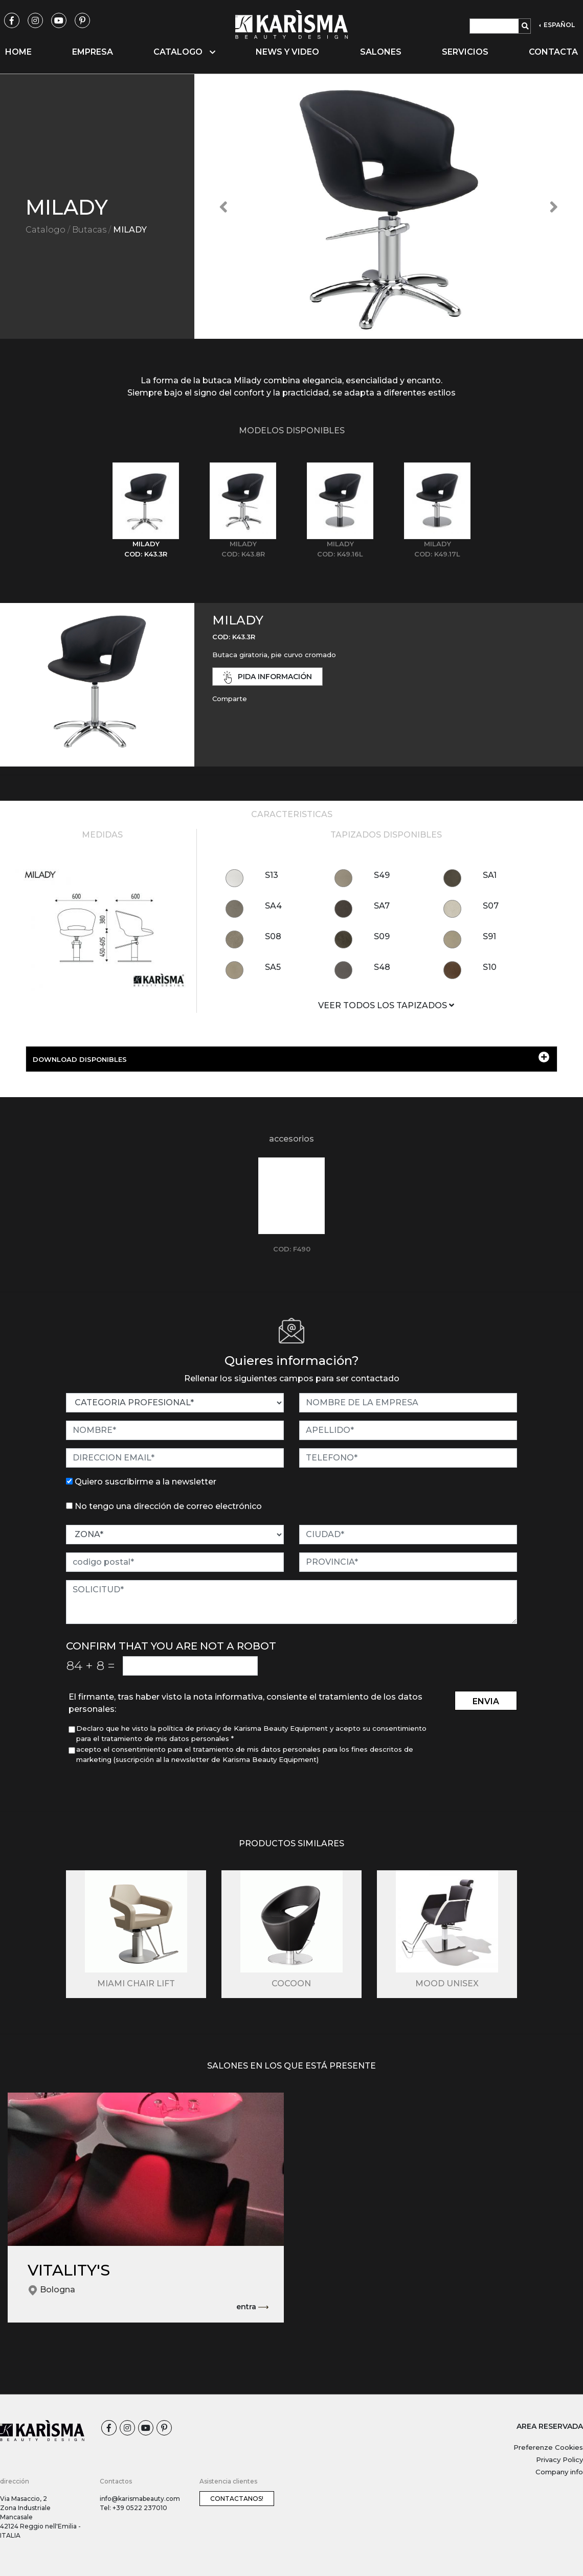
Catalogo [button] (184, 52)
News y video (287, 52)
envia (486, 1701)
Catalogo (45, 230)
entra (252, 2307)
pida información (267, 677)
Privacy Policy (559, 2459)
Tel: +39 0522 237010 (133, 2508)
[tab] (145, 510)
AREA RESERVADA (550, 2426)
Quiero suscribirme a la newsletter (145, 1482)
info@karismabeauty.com (140, 2498)
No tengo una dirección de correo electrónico (168, 1506)
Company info (559, 2472)
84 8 (90, 1665)
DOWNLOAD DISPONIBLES (291, 1057)
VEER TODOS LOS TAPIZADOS (386, 1005)
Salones (380, 52)
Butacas (89, 230)
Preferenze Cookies (548, 2447)
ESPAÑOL (558, 25)
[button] (223, 206)
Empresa (92, 52)
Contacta (553, 52)
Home (18, 52)
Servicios (465, 52)
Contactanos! (236, 2498)
